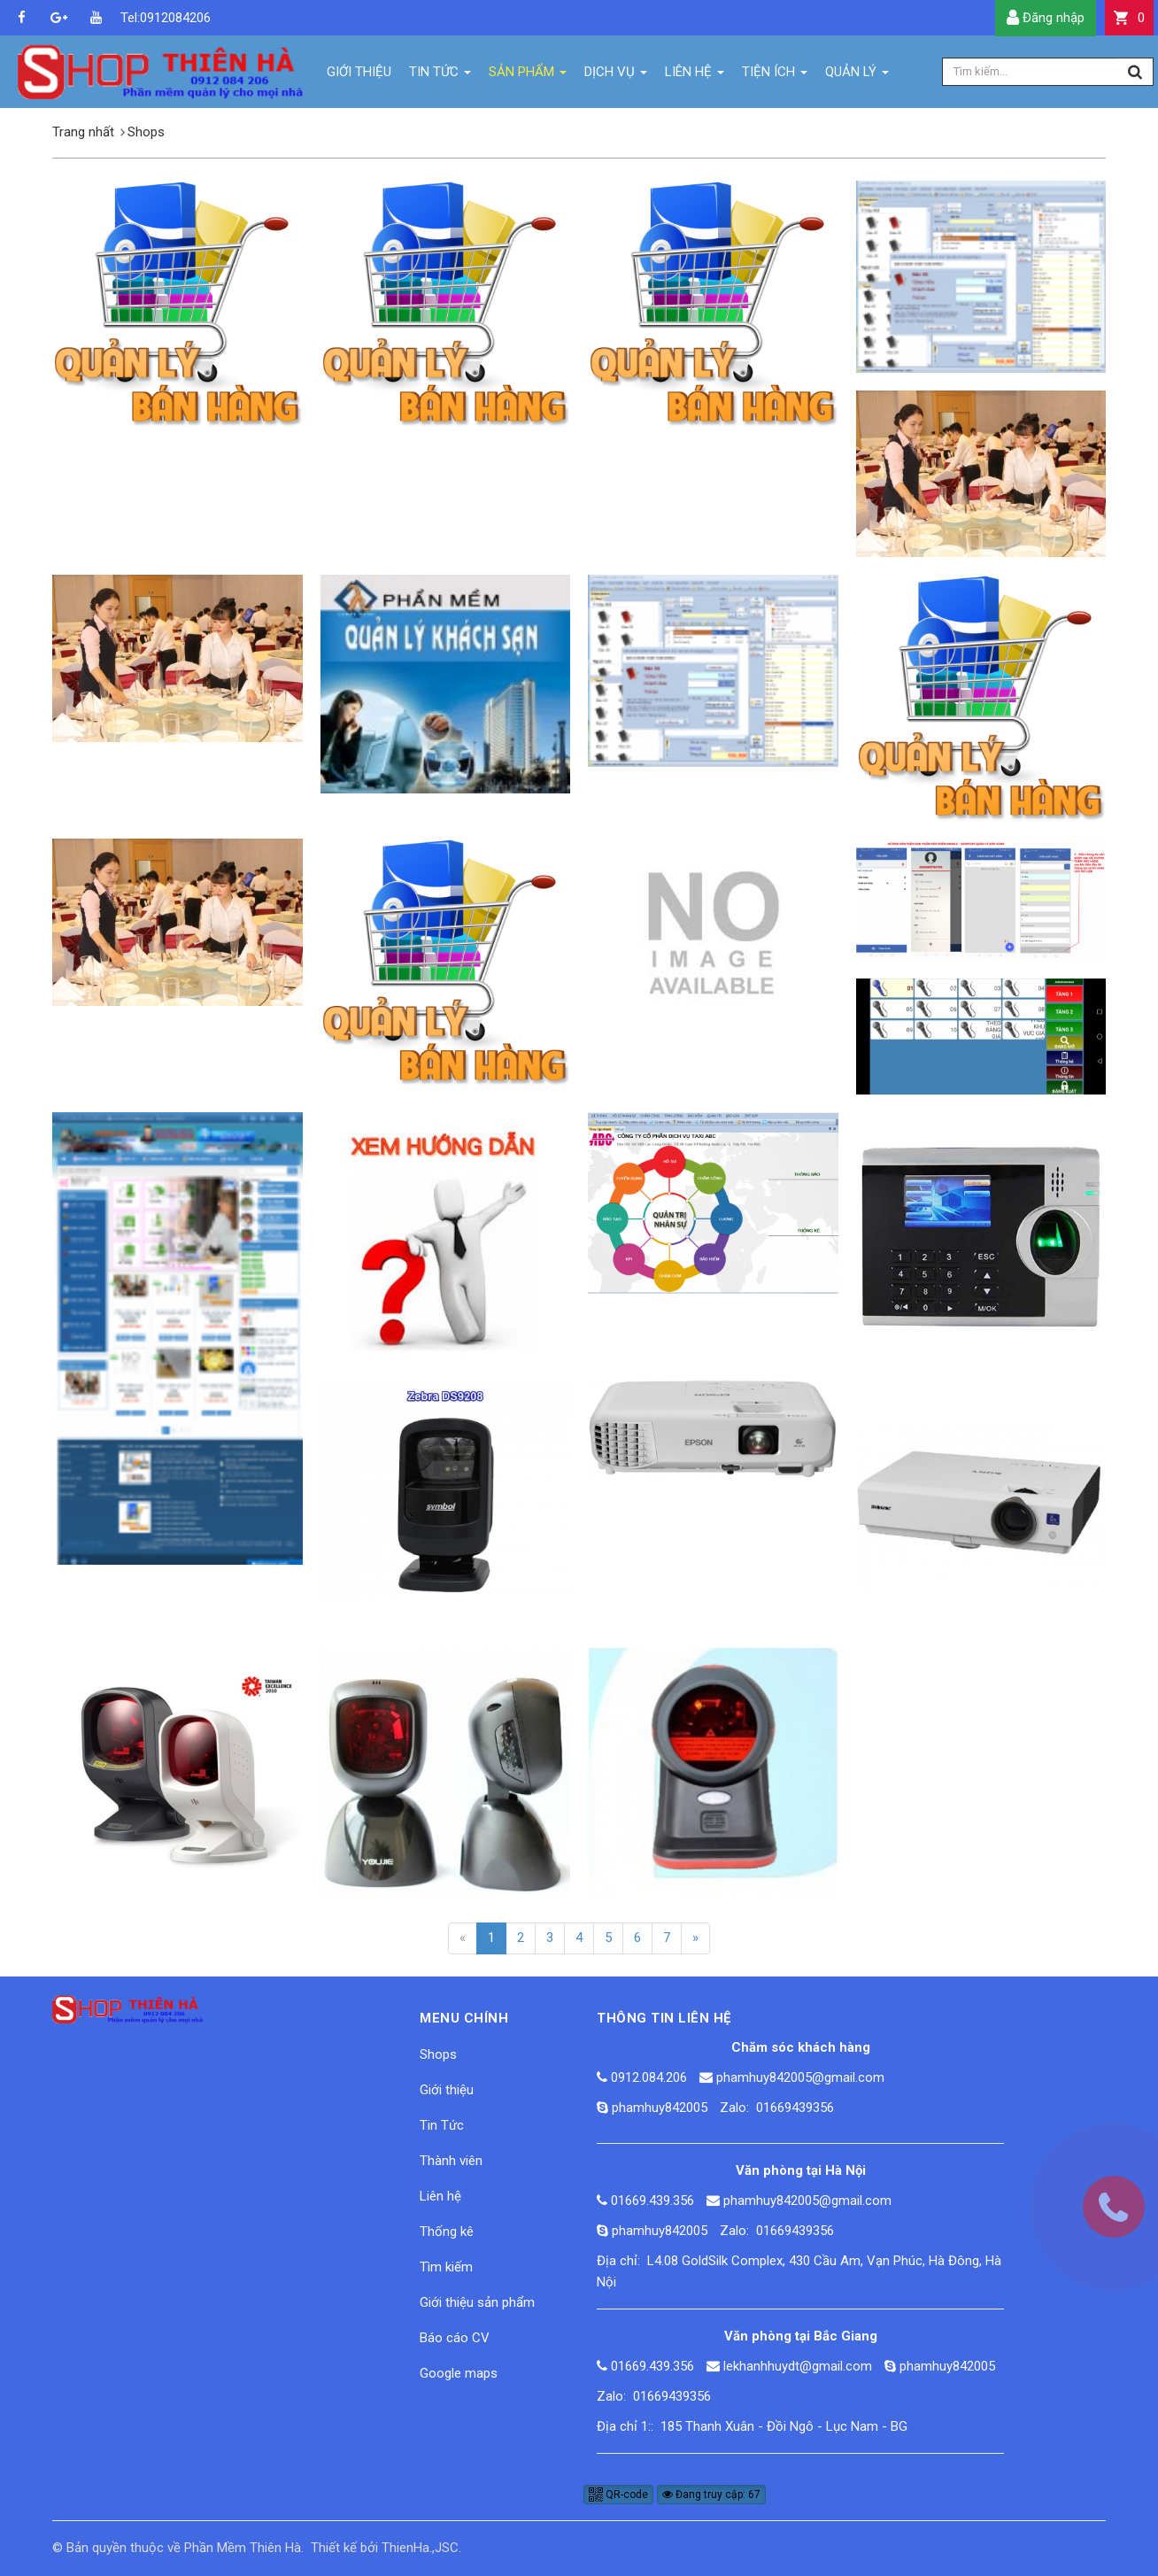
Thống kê (447, 2231)
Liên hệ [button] (694, 76)
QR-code (618, 2494)
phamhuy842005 (659, 2108)
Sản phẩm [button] (528, 76)
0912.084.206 (649, 2077)
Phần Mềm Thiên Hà (242, 2548)
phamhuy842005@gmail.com (800, 2077)
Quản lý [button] (857, 76)
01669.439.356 (652, 2201)
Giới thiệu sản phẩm (477, 2302)
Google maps (459, 2373)
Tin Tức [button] (440, 76)
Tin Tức (442, 2125)
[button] (1129, 17)
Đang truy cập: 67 (711, 2494)
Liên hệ (440, 2196)
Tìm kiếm (446, 2267)
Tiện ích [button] (774, 76)
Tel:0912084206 (132, 18)
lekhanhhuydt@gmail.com (797, 2366)
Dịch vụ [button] (615, 76)
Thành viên (451, 2161)
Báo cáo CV (455, 2338)
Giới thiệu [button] (359, 72)
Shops (438, 2054)
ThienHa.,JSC (420, 2548)
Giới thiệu (447, 2090)
